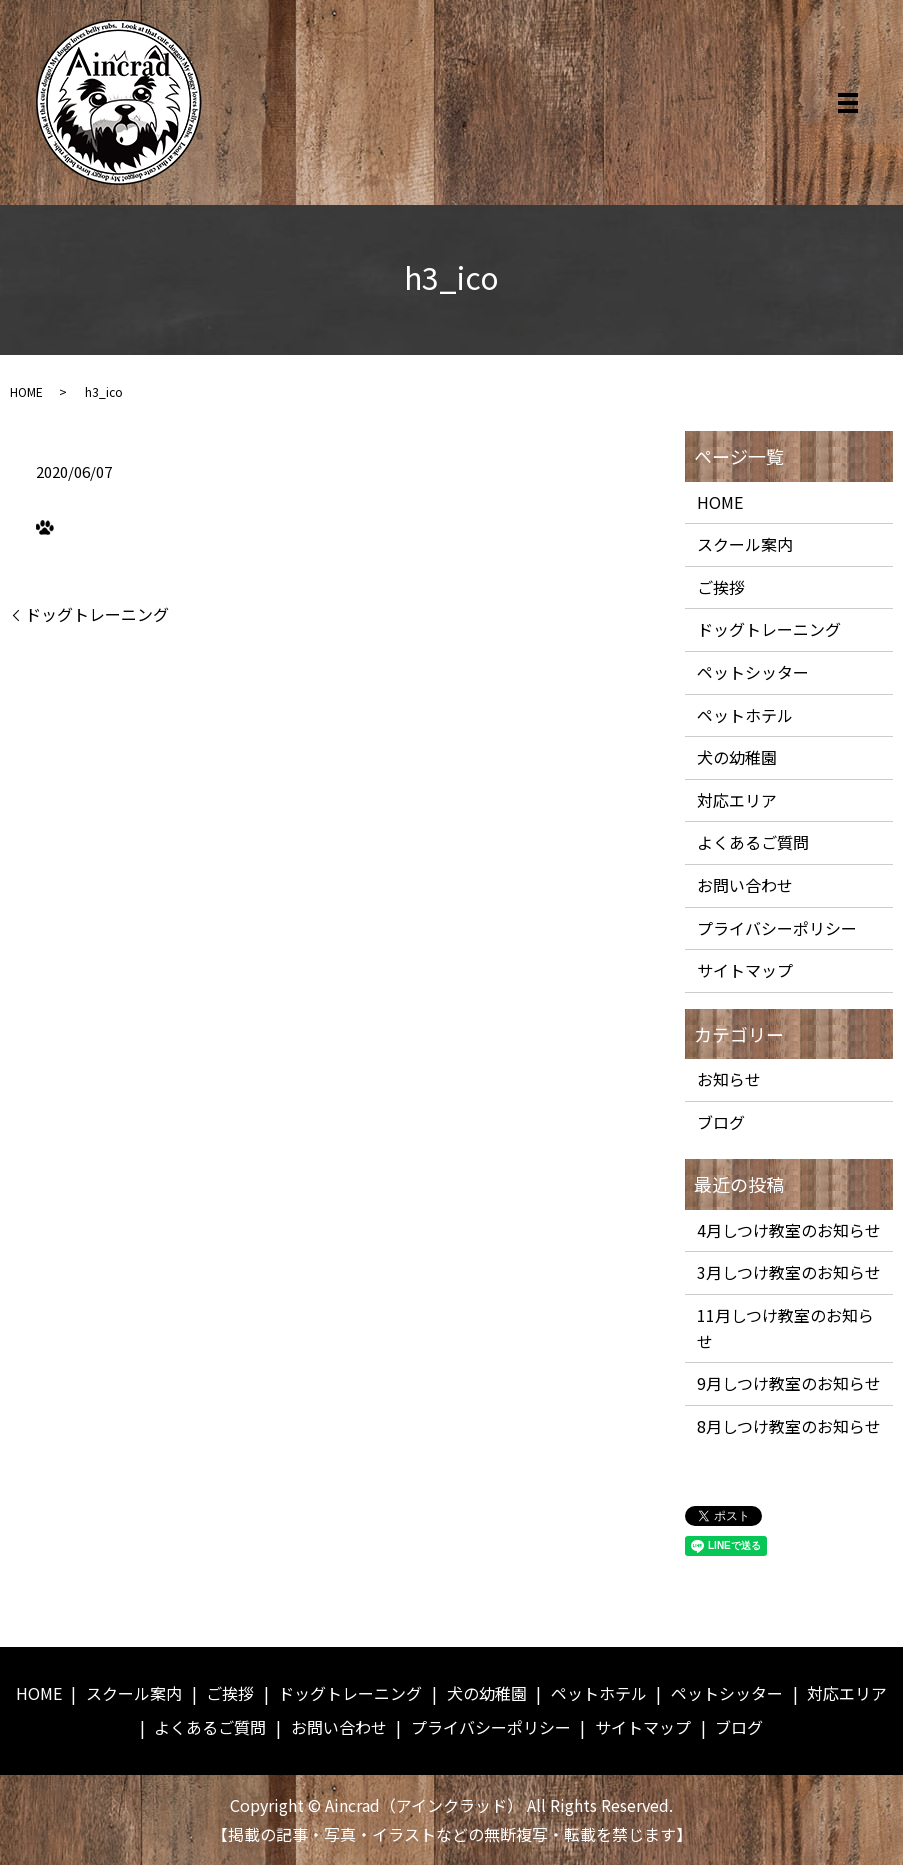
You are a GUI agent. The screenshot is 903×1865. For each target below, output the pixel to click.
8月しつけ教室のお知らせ (789, 1426)
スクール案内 (745, 544)
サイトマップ (745, 970)
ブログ (721, 1122)
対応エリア (737, 800)
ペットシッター (753, 672)
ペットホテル (745, 715)
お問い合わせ (745, 885)
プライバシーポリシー (777, 928)
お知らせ (729, 1079)
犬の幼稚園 (737, 757)
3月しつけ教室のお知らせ (789, 1272)
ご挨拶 (721, 587)
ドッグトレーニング (97, 614)
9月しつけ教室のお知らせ (789, 1383)
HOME (26, 391)
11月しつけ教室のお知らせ (785, 1328)
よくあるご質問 (753, 842)
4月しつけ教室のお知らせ (789, 1230)
